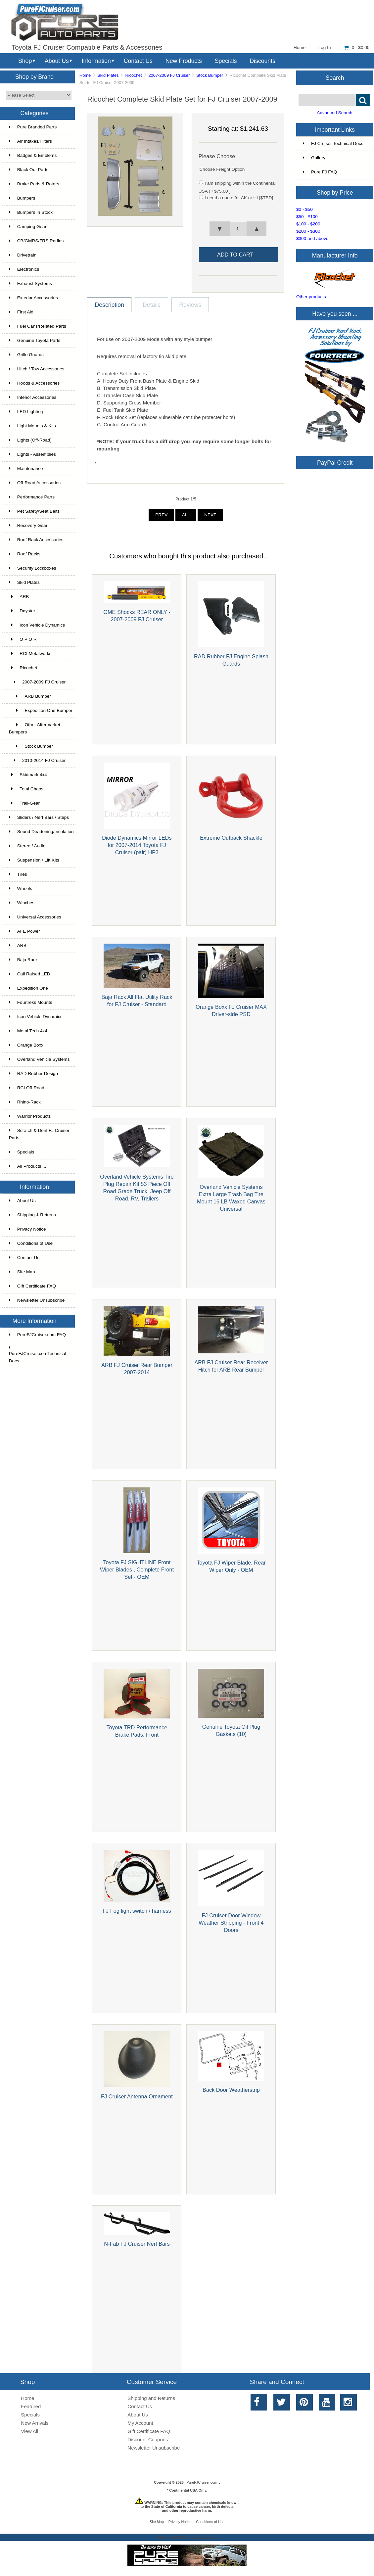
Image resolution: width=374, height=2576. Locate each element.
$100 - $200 (308, 223)
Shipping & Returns (32, 1214)
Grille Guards (26, 354)
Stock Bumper (209, 75)
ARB (19, 596)
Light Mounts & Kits (32, 425)
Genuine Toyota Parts (34, 340)
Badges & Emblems (33, 155)
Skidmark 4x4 (28, 774)
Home (299, 47)
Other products (311, 296)
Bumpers (22, 198)
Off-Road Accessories (35, 482)
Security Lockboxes (32, 568)
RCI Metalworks (30, 653)
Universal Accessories (35, 916)
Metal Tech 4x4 (28, 1030)
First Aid (21, 311)
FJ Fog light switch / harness (137, 1911)
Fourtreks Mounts (30, 1002)
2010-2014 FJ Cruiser (37, 760)
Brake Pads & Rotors (34, 183)
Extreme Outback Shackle (231, 838)
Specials (226, 61)
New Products (183, 61)
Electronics (24, 269)
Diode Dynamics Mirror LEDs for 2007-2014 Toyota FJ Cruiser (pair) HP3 (136, 845)
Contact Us (138, 61)
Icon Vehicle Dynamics (37, 625)
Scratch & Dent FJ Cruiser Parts (39, 1134)
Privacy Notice (27, 1229)
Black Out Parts (28, 169)
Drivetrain (22, 255)
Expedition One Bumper (40, 710)
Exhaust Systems (30, 283)
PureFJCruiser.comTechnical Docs (37, 1354)
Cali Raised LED (29, 973)
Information (96, 61)
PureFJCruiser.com (201, 2482)
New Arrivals (34, 2423)
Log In (324, 47)
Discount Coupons (147, 2439)
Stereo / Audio (27, 845)
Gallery (314, 157)
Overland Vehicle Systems (39, 1059)
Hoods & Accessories (34, 383)
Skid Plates (108, 75)
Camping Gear (27, 226)
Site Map (22, 1271)
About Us (57, 61)
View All (29, 2431)
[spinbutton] (238, 229)
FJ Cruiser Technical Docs (333, 143)
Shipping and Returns (151, 2398)
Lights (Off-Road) (30, 440)
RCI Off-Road (26, 1087)
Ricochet (133, 75)
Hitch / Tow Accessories (37, 368)
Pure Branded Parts (33, 126)
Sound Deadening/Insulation (41, 831)
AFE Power (24, 931)
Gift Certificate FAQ (32, 1286)
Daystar (22, 610)
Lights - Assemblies (32, 454)
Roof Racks (24, 553)
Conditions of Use (31, 1243)
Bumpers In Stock (31, 212)
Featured (31, 2406)
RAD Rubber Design (33, 1073)
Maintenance (26, 468)
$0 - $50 (304, 209)
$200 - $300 (308, 231)
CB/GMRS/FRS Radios (36, 240)
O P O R (23, 639)
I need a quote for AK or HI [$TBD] (239, 197)
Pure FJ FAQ (320, 171)
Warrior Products (30, 1116)
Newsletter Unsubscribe (37, 1300)
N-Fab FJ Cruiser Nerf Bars (137, 2244)
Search (335, 77)
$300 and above (312, 238)
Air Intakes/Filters (30, 141)
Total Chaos (26, 788)
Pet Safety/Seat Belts (34, 511)
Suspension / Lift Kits (34, 860)
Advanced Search (334, 112)
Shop (25, 61)
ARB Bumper (30, 696)
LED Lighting (26, 411)
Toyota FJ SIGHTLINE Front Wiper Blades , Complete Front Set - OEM (137, 1569)
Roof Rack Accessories (36, 539)
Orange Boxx (26, 1045)
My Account (140, 2423)
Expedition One (28, 988)
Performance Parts (32, 496)
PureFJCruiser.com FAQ (37, 1334)
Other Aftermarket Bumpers (34, 728)
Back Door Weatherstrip (231, 2090)
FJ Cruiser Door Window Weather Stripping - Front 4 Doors (231, 1922)
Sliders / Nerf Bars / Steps (39, 817)
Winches (21, 902)
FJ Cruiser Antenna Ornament (137, 2096)
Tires (18, 874)
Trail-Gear (24, 803)
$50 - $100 (307, 216)
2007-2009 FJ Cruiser (169, 75)
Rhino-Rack (25, 1102)
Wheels (20, 888)
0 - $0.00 (357, 47)
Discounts (262, 61)
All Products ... (27, 1166)
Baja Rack (23, 959)
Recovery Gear (28, 525)
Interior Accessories (33, 397)
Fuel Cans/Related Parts (37, 326)
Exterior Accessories (33, 297)
